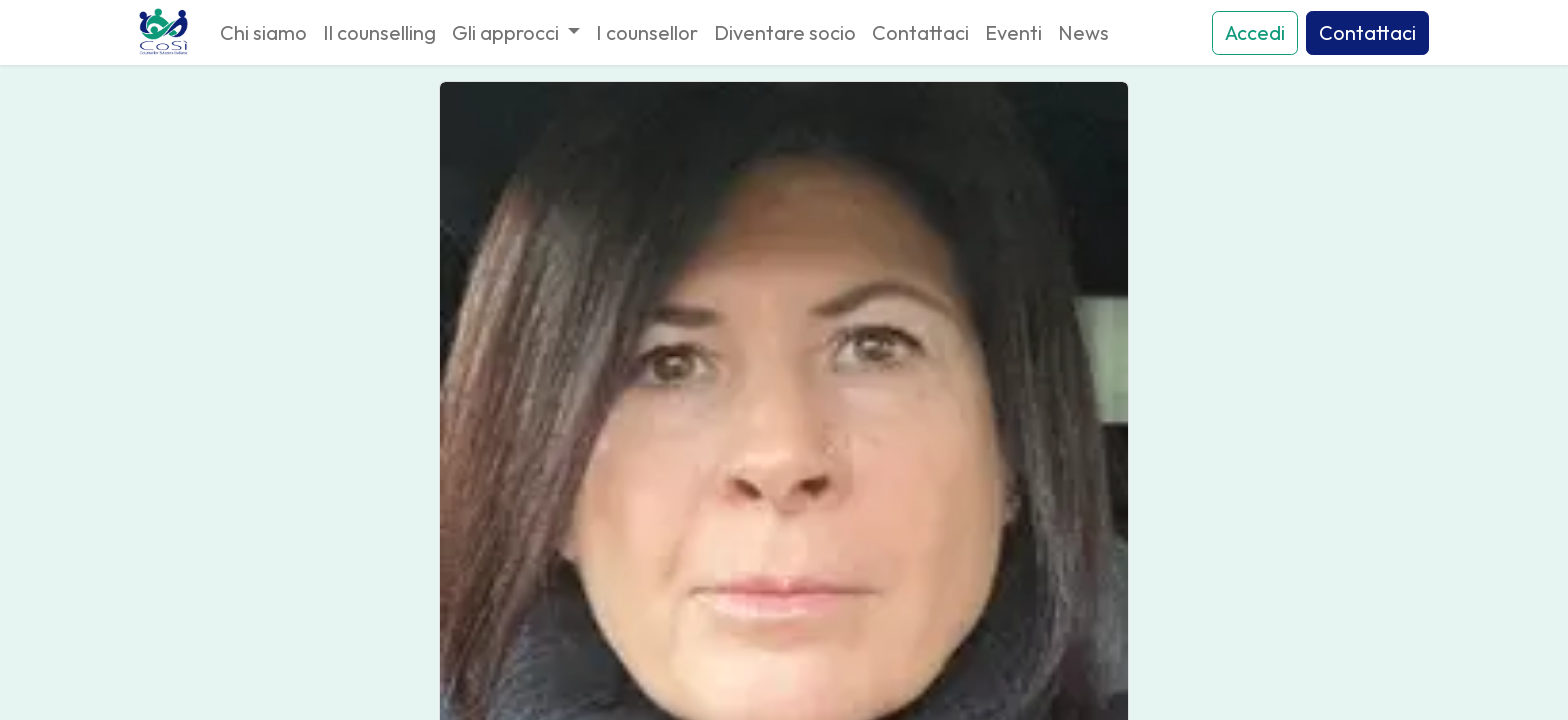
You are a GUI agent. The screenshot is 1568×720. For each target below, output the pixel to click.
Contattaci (1367, 32)
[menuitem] (263, 33)
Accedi (1255, 32)
